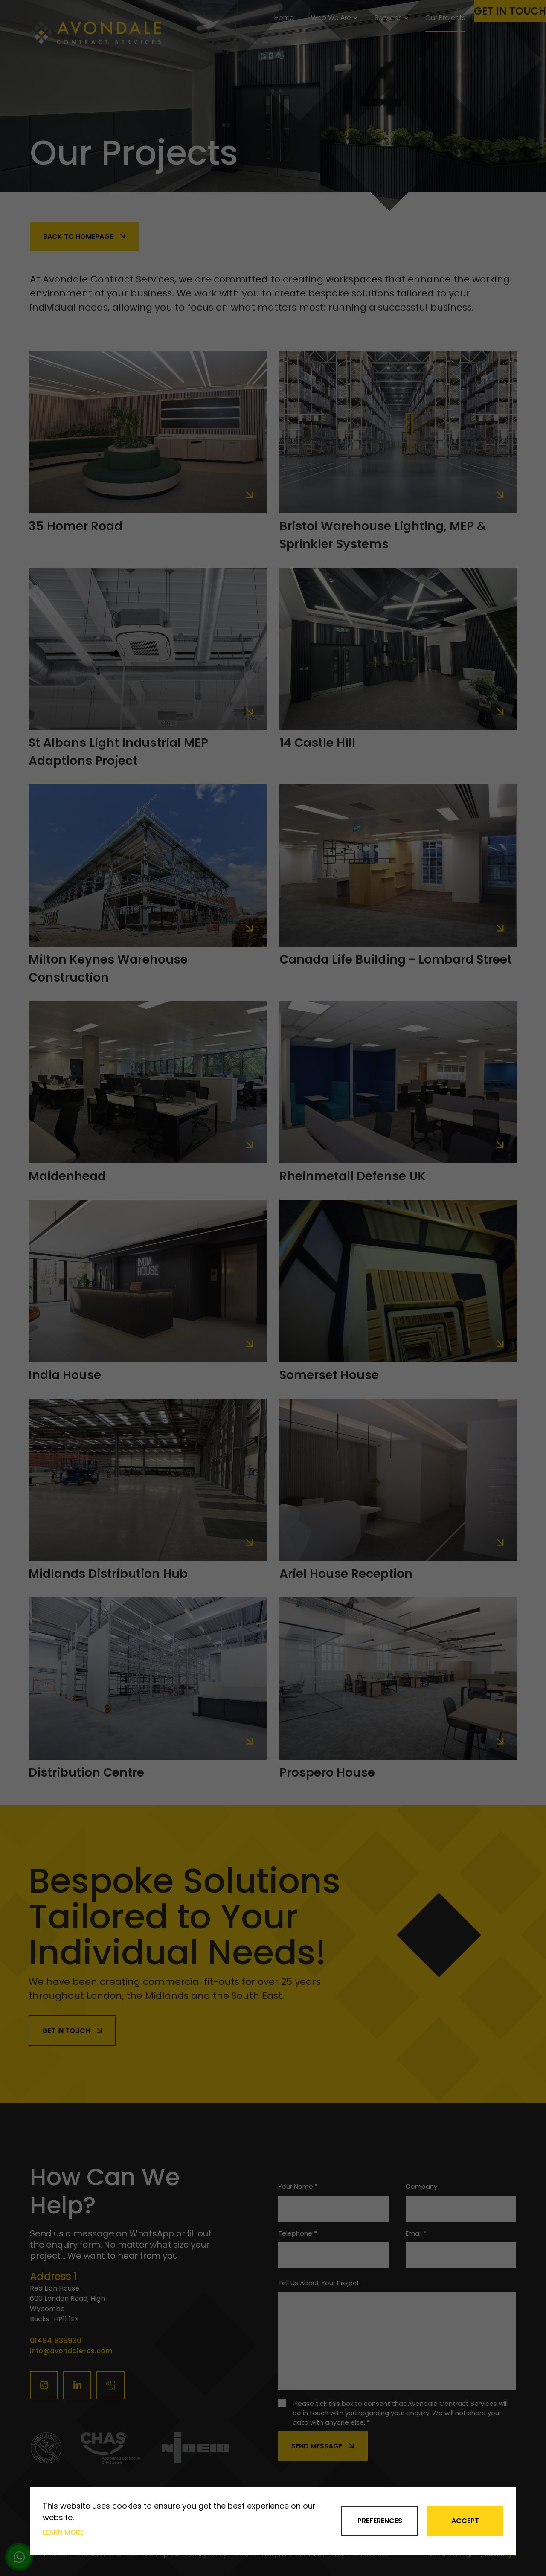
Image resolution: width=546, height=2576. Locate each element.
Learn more (63, 2532)
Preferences (379, 2521)
